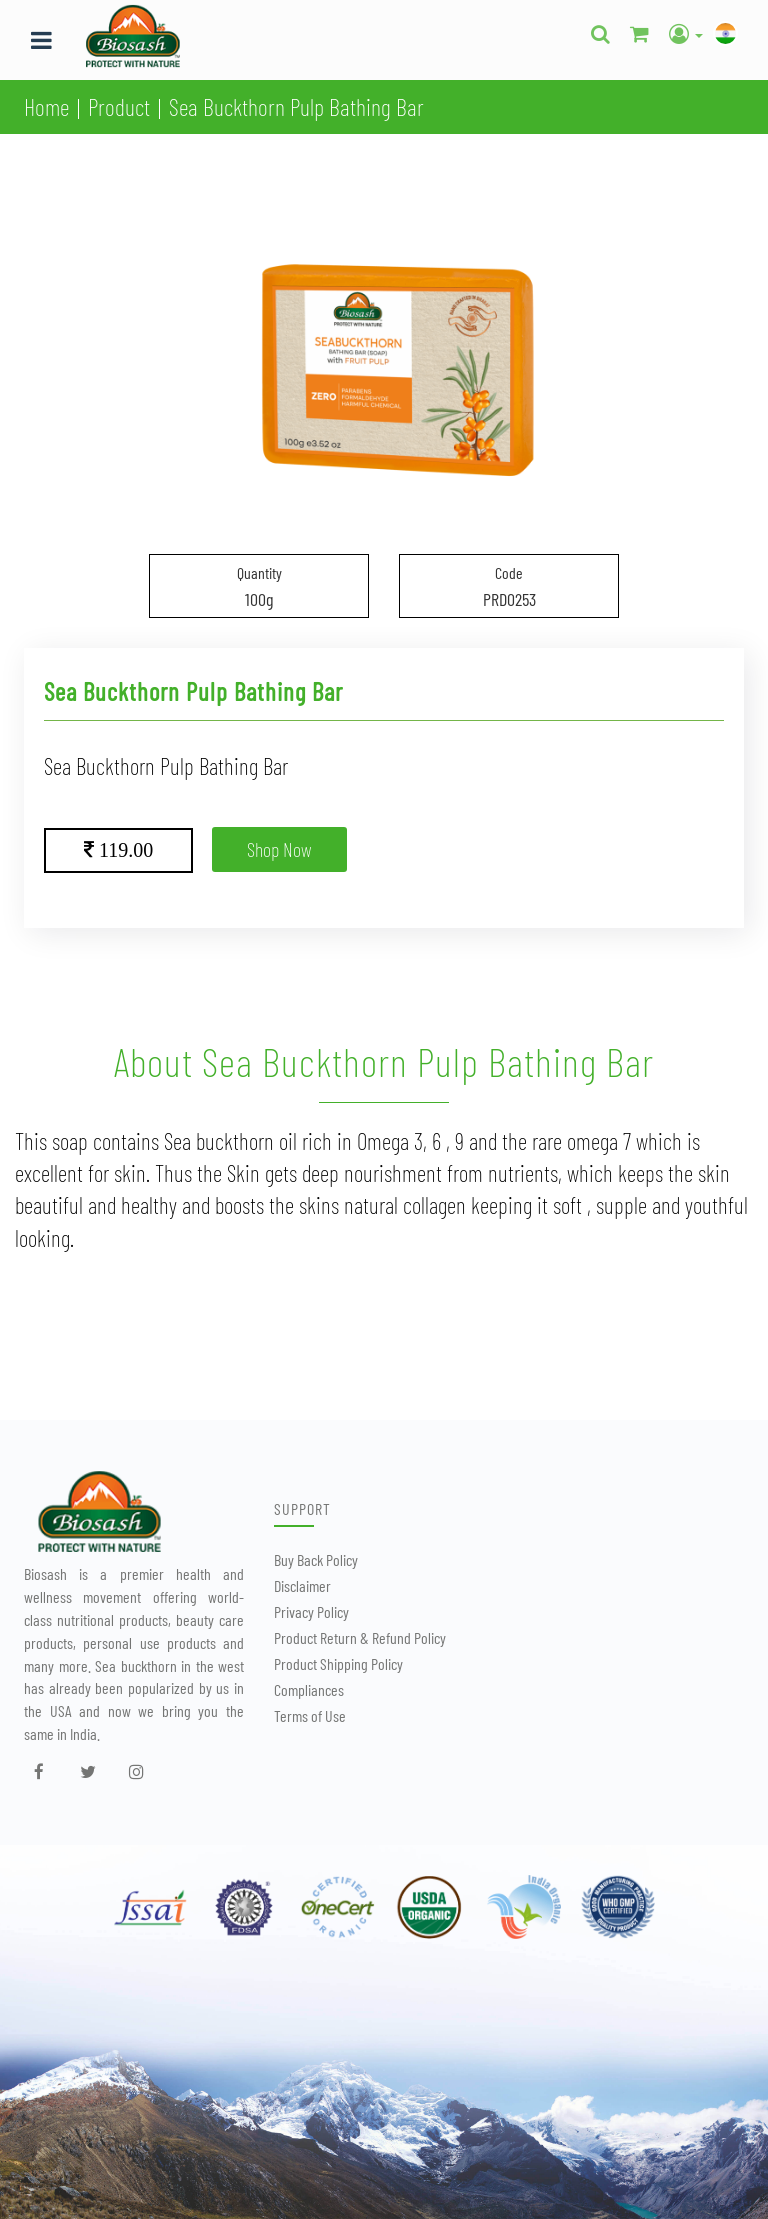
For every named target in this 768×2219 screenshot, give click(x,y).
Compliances (309, 1689)
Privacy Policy (311, 1611)
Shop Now (279, 849)
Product (119, 106)
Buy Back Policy (316, 1559)
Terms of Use (310, 1715)
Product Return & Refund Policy (360, 1637)
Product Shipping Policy (338, 1663)
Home (46, 106)
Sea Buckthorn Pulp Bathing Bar (296, 106)
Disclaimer (302, 1585)
